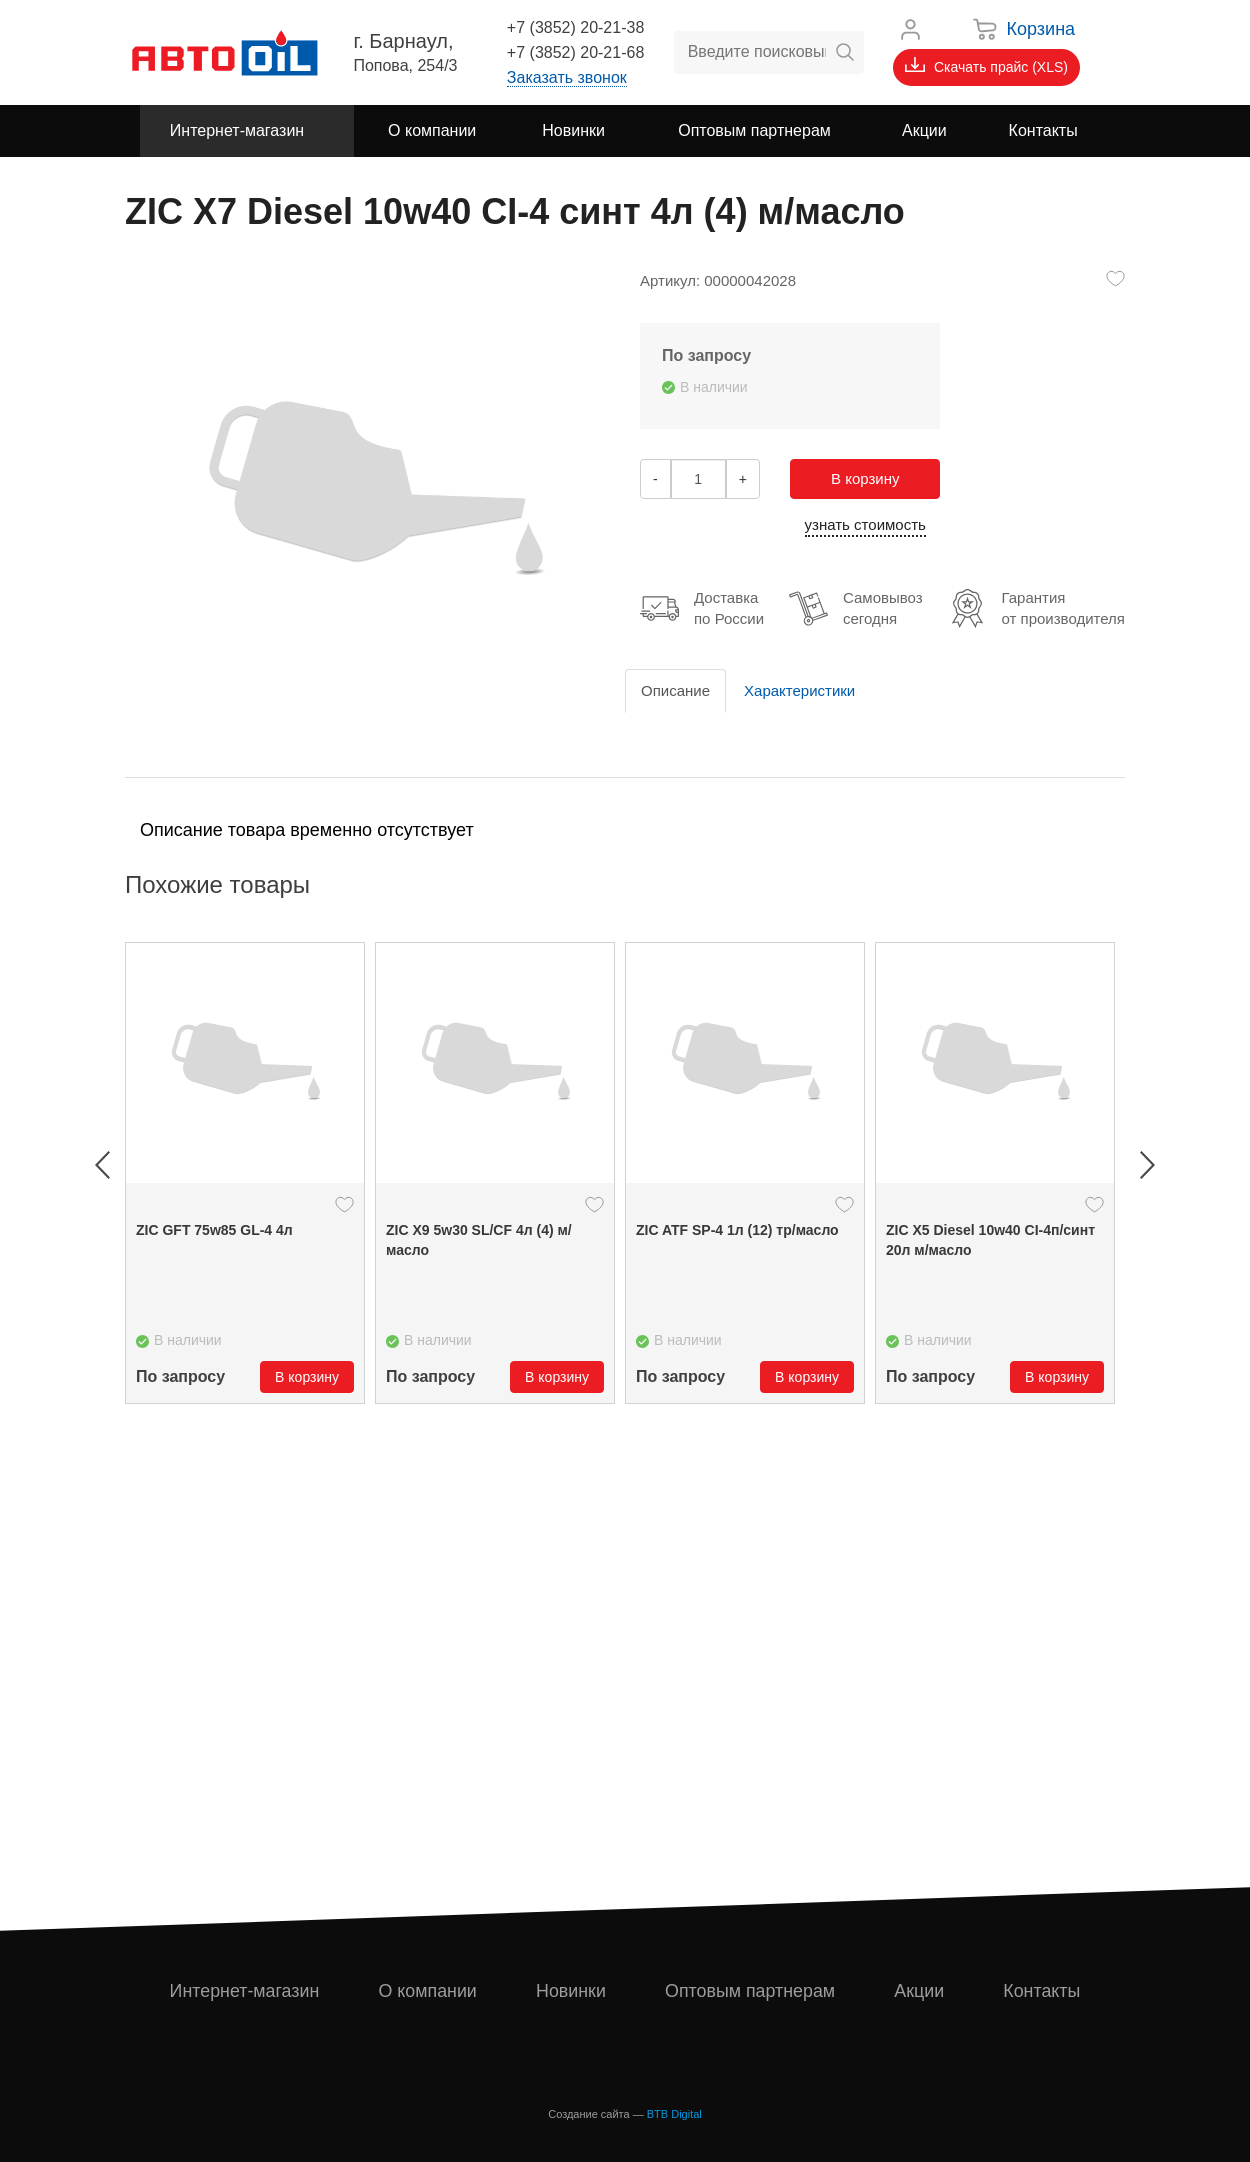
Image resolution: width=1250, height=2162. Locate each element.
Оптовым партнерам (751, 1991)
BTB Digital (674, 2114)
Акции (920, 1991)
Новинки (571, 1991)
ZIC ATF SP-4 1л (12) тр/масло (737, 1230)
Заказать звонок (567, 77)
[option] (245, 1173)
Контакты (1042, 1991)
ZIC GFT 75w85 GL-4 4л (214, 1230)
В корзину (865, 478)
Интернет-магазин (244, 1991)
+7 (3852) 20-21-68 (575, 52)
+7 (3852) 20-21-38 (575, 27)
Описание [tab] (675, 690)
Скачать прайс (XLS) (986, 66)
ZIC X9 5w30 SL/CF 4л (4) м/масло (479, 1240)
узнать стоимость (865, 524)
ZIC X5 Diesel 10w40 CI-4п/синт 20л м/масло (990, 1240)
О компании (427, 1991)
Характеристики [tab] (799, 690)
